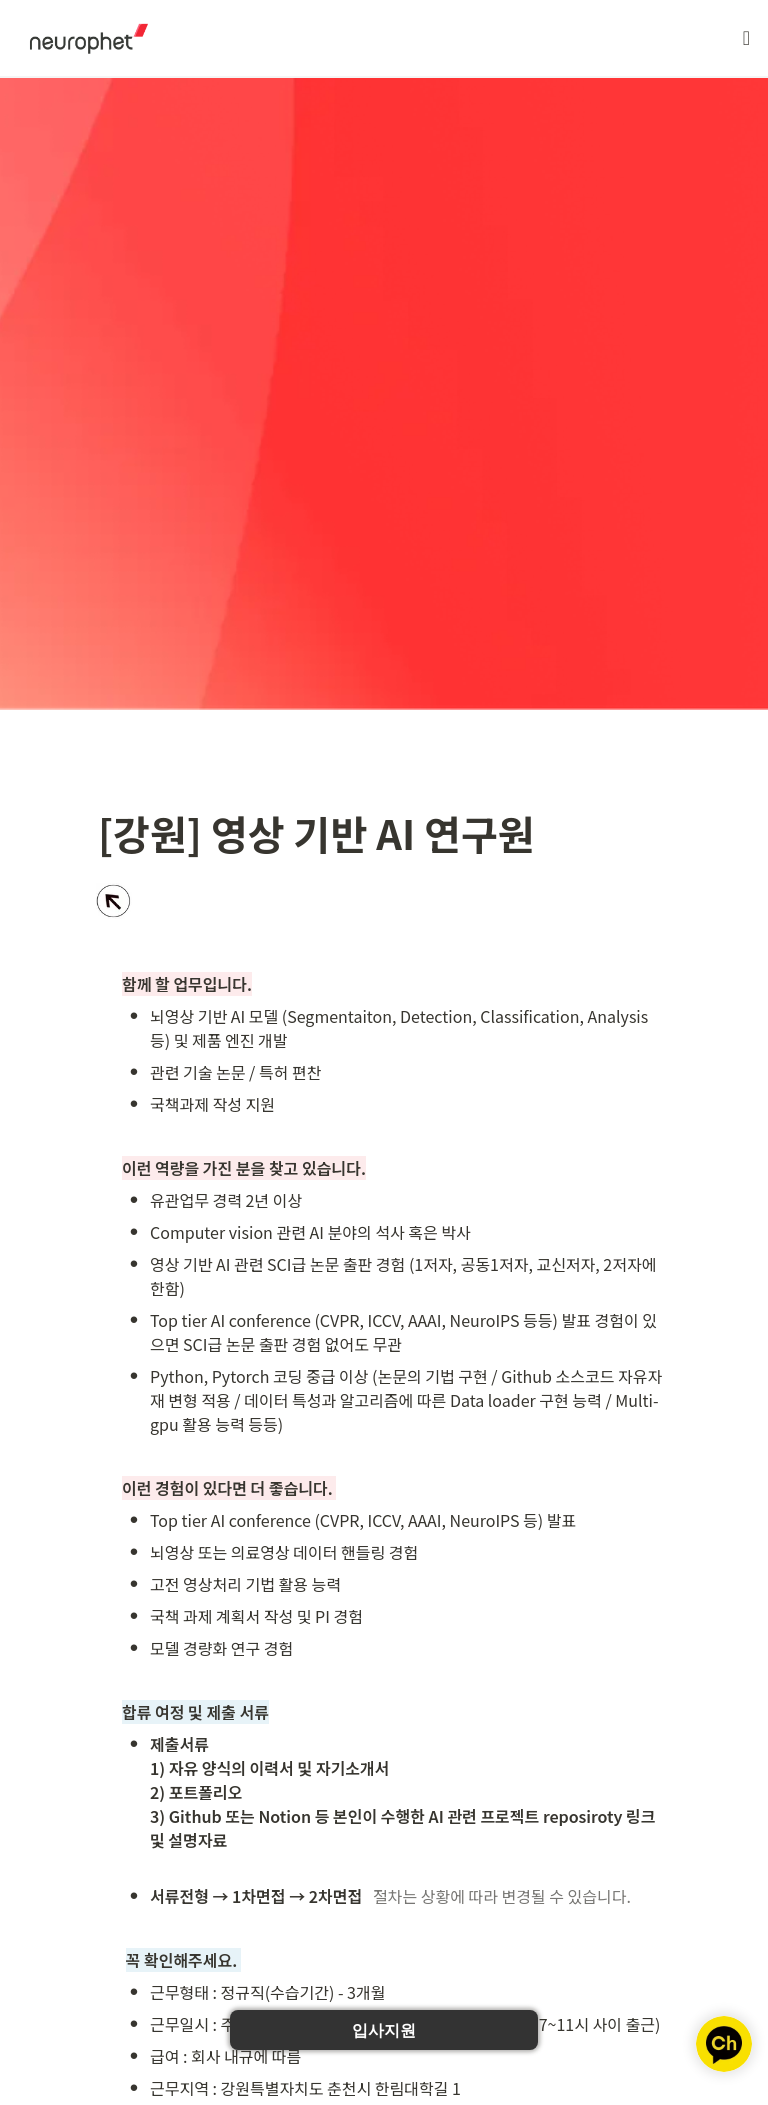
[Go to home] (82, 38)
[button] (746, 38)
